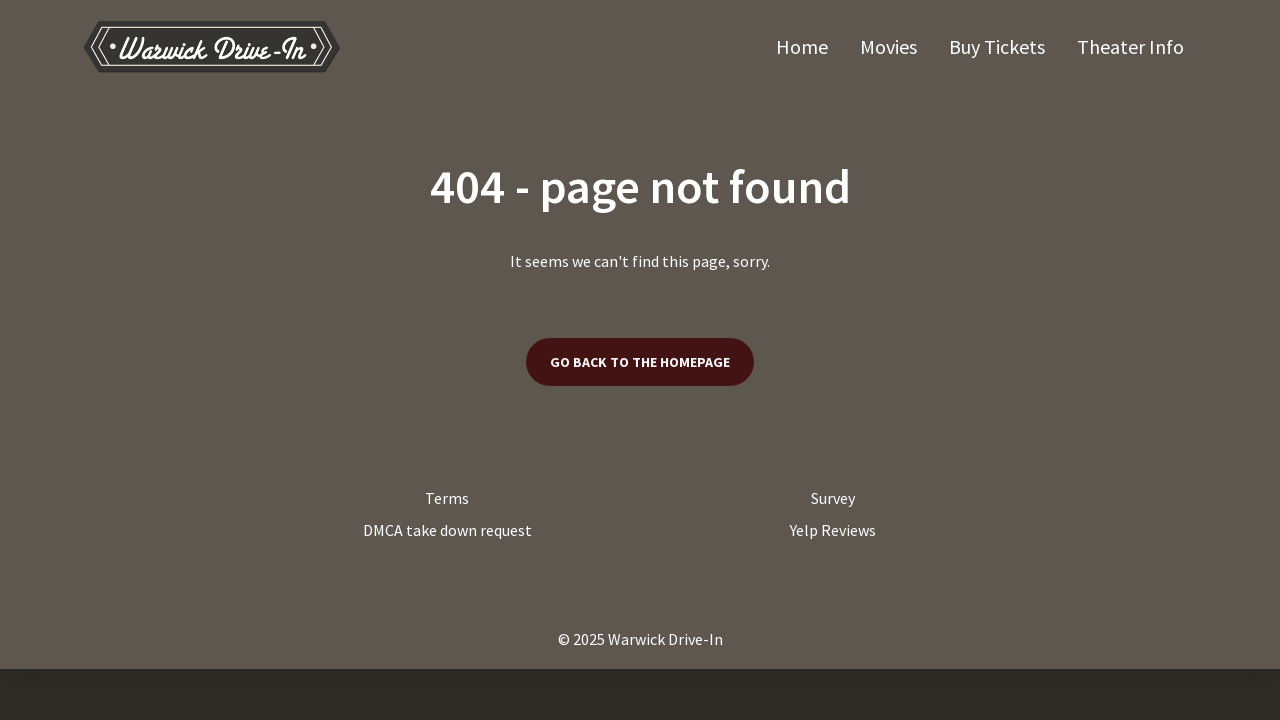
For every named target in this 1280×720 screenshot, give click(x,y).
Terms (447, 498)
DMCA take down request (447, 530)
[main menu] (980, 46)
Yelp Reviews (833, 530)
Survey (833, 498)
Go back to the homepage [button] (640, 362)
